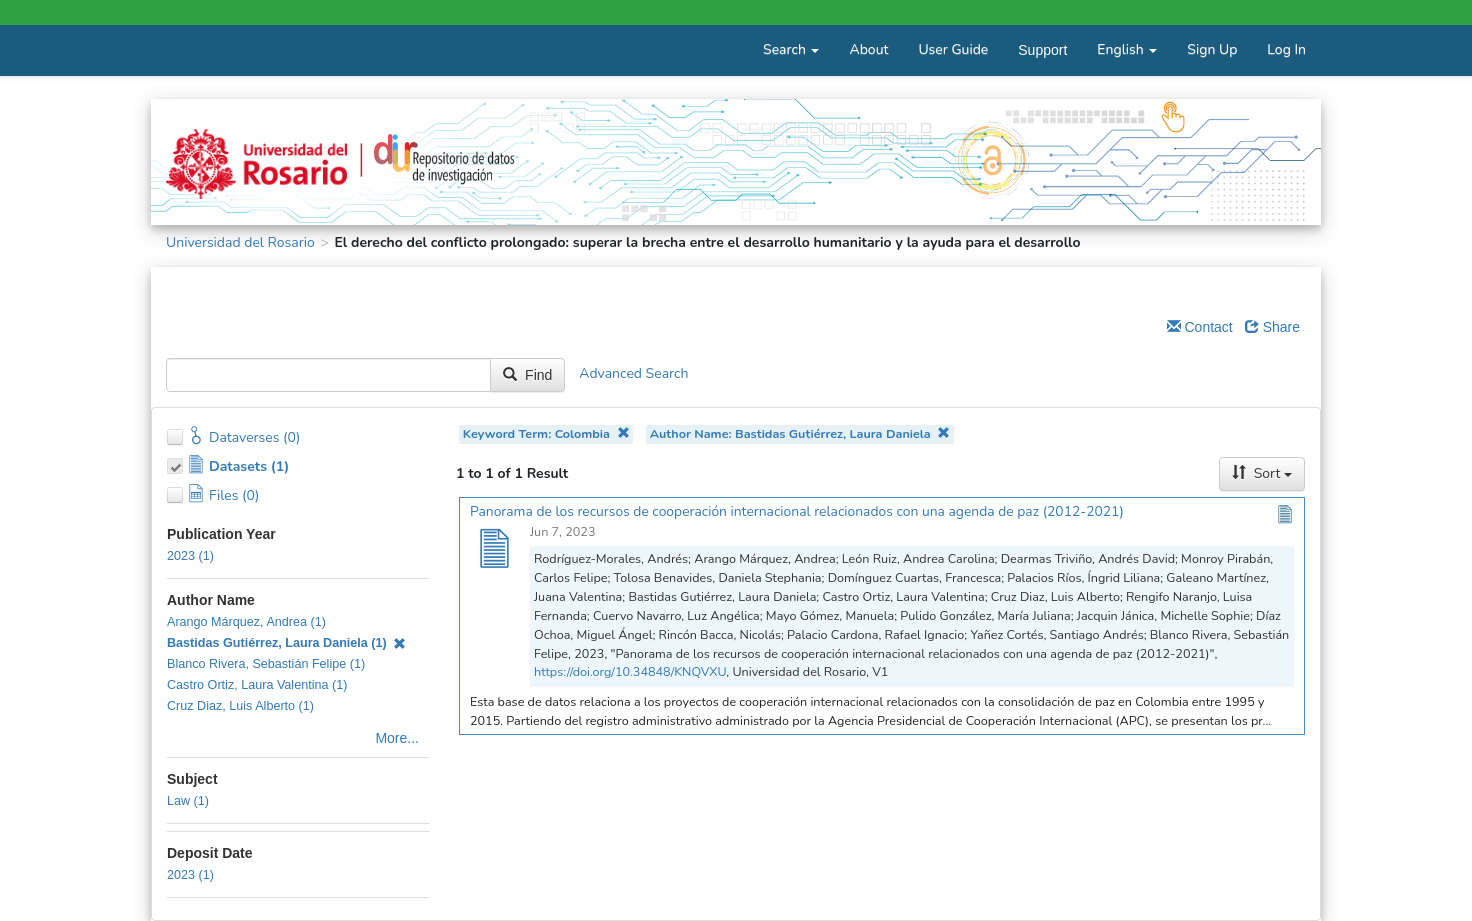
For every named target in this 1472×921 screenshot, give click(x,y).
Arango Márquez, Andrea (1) (246, 622)
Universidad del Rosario (240, 242)
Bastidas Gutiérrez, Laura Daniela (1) (286, 643)
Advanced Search (633, 374)
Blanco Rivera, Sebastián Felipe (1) (266, 664)
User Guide (953, 49)
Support (1042, 50)
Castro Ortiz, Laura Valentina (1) (257, 685)
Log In (1286, 49)
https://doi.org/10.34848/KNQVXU (630, 671)
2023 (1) (190, 556)
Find (527, 375)
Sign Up (1212, 49)
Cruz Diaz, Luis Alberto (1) (240, 706)
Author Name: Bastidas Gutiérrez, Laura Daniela (800, 433)
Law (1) (188, 801)
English (1127, 49)
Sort (1262, 473)
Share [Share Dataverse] (1272, 327)
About (868, 49)
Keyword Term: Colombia (546, 433)
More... (397, 738)
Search (791, 49)
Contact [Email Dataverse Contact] (1200, 327)
